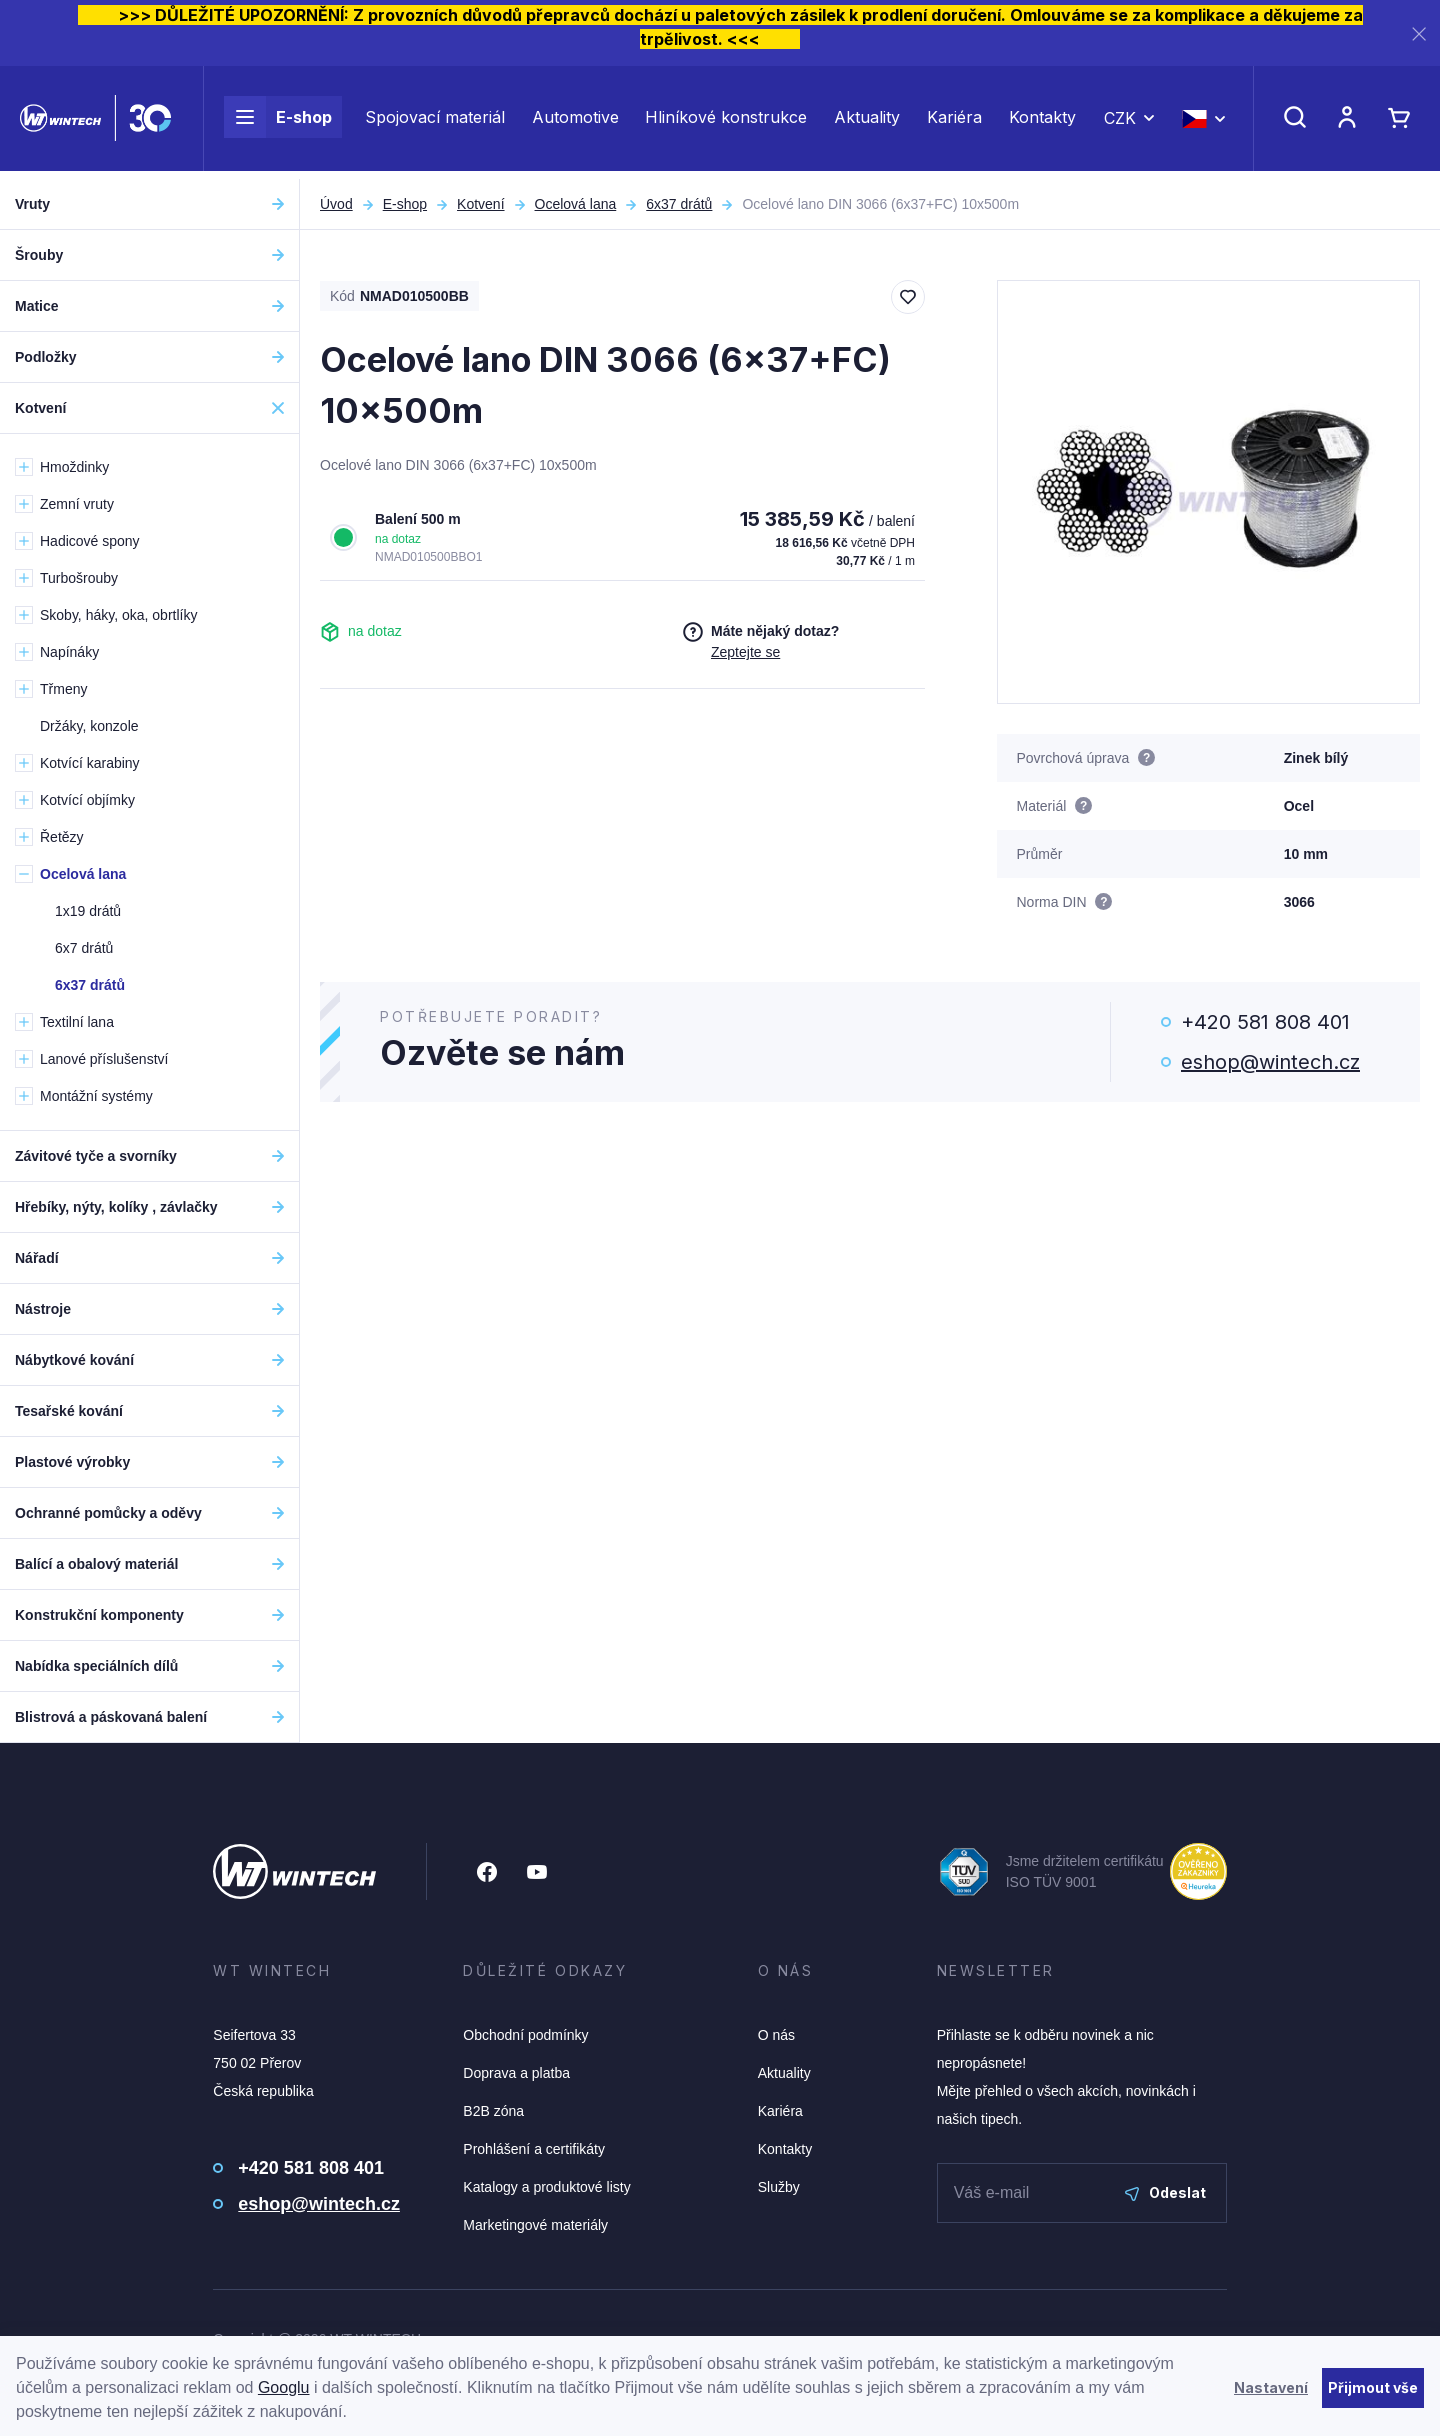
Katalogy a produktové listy (546, 2187)
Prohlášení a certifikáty (534, 2149)
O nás (776, 2035)
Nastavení (1271, 2387)
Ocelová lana (576, 204)
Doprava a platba (516, 2073)
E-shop (278, 122)
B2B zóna (493, 2111)
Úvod (336, 204)
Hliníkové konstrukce (726, 122)
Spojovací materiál (435, 122)
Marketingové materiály (535, 2225)
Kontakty (1042, 122)
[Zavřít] (1419, 33)
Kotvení (480, 204)
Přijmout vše (1373, 2387)
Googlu (284, 2387)
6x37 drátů (679, 204)
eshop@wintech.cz (1270, 1062)
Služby (779, 2187)
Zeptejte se (745, 652)
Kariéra (954, 122)
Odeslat (1165, 2192)
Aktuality (867, 122)
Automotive (575, 122)
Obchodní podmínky (525, 2035)
